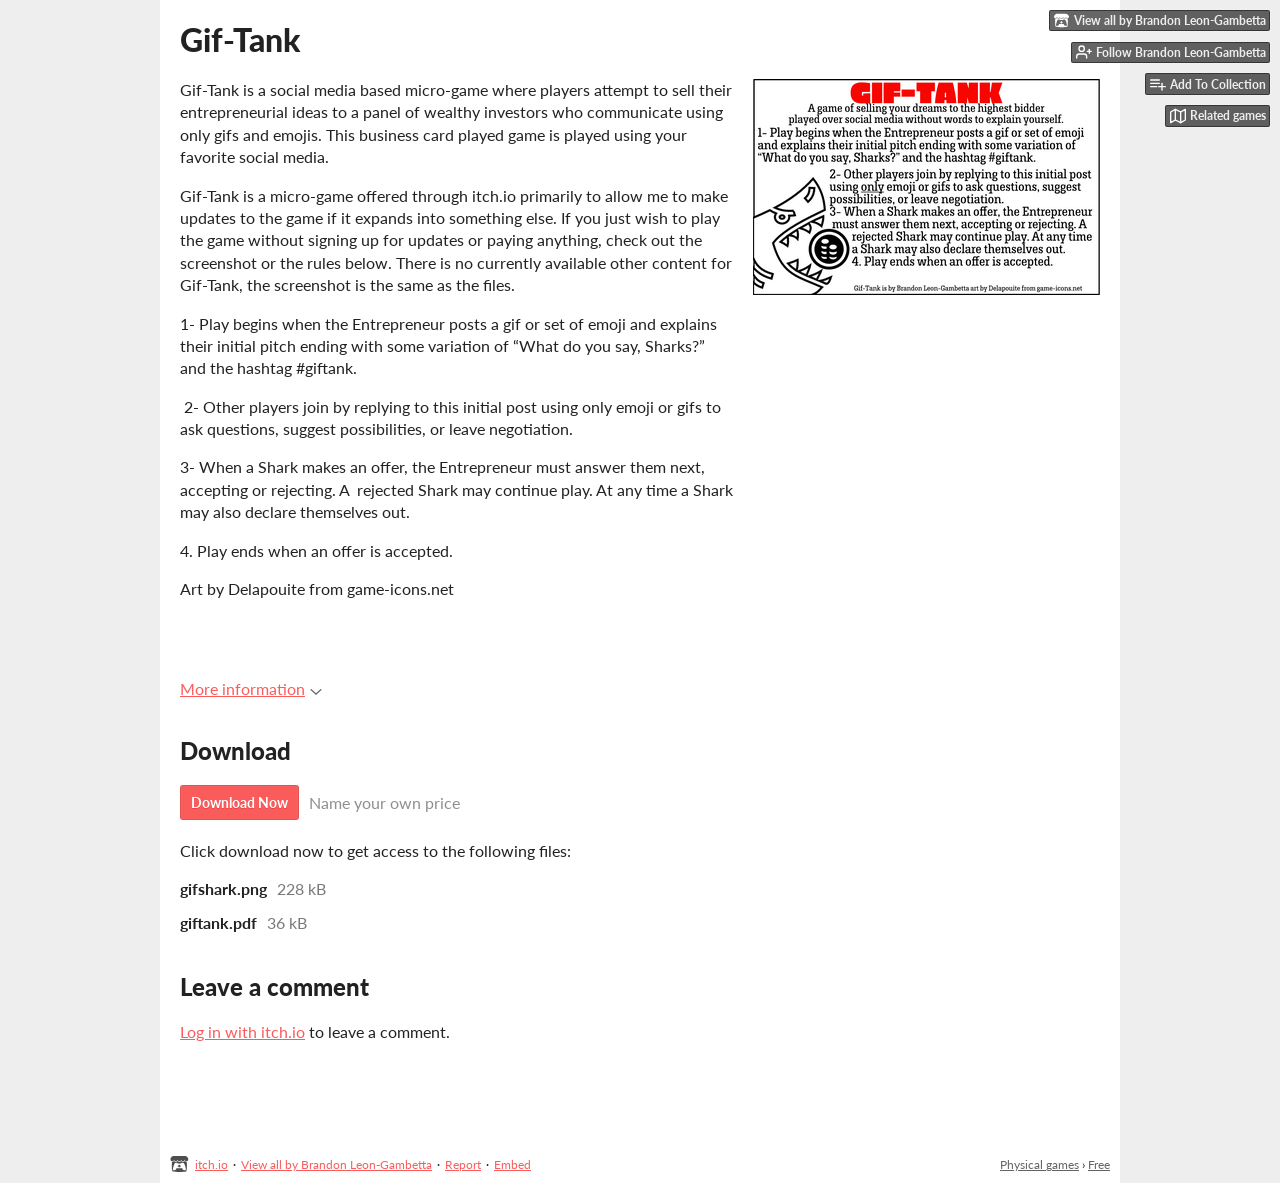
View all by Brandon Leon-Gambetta (336, 1164)
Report (463, 1164)
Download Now (239, 802)
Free (1099, 1164)
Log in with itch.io (242, 1031)
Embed (512, 1164)
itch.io (211, 1164)
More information (251, 688)
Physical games (1039, 1164)
